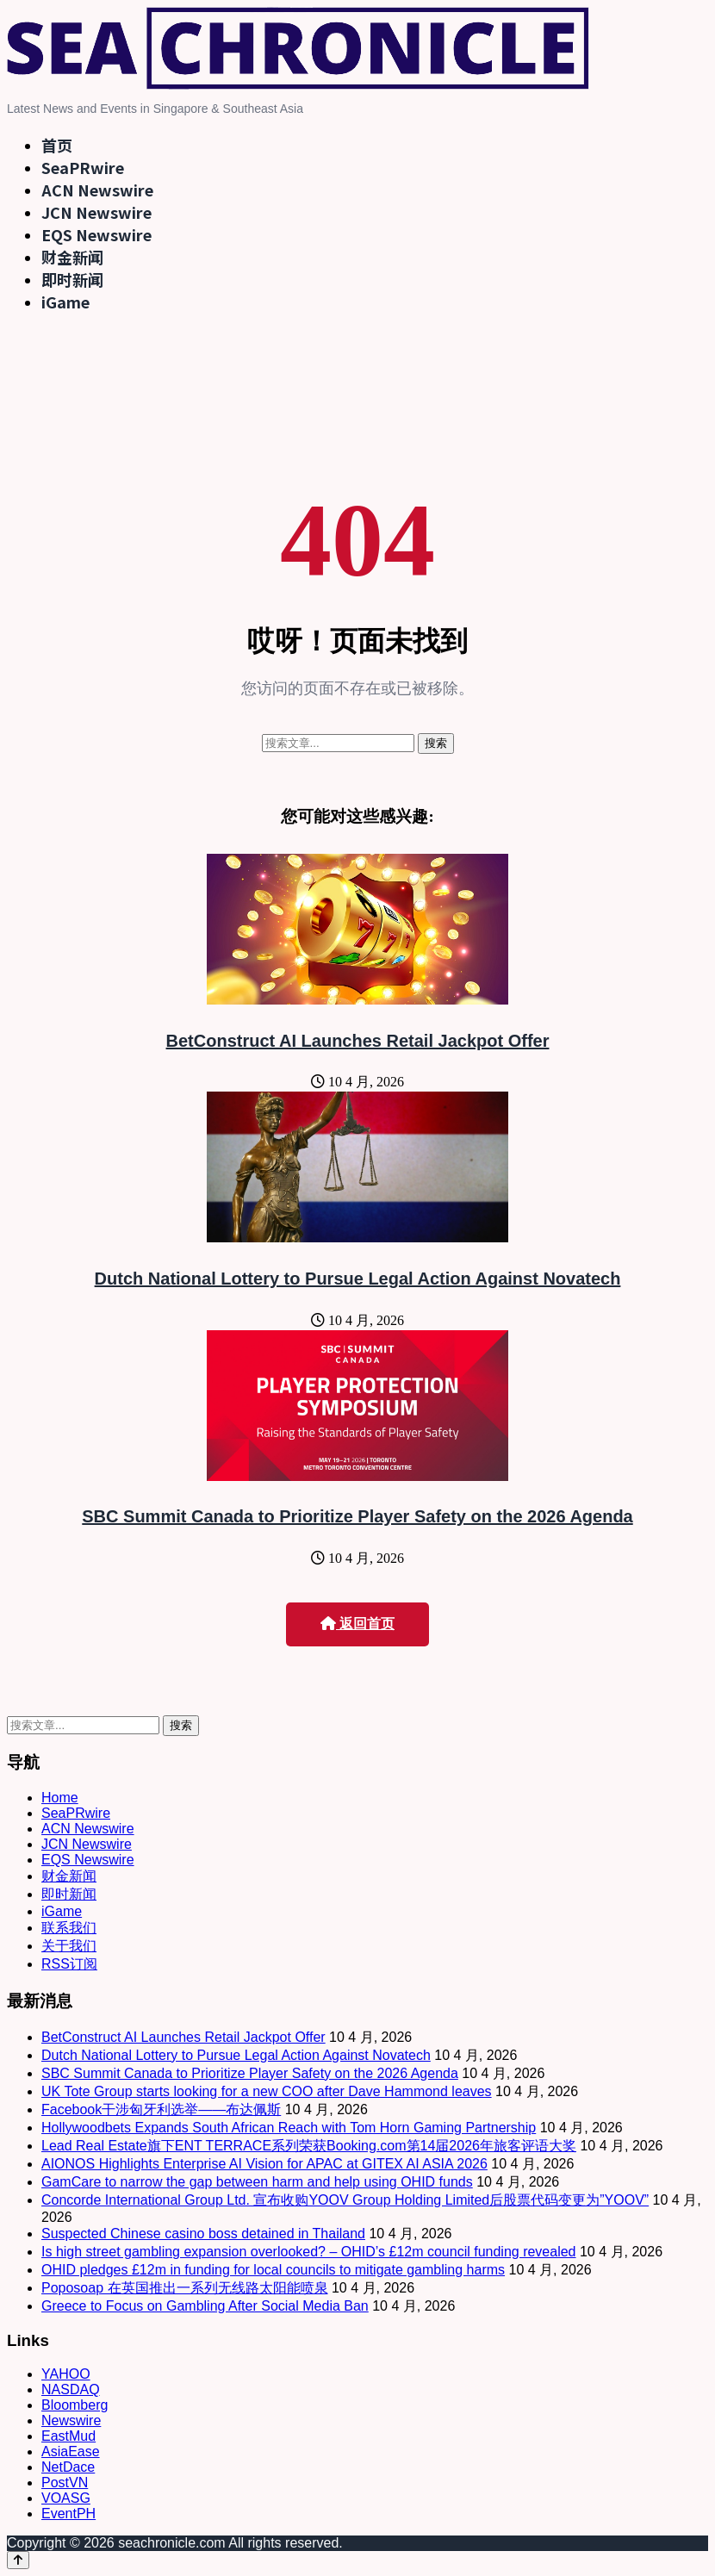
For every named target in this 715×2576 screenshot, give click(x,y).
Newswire (71, 2420)
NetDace (68, 2467)
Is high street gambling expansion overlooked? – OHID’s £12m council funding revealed (308, 2251)
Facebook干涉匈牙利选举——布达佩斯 (161, 2109)
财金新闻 (72, 257)
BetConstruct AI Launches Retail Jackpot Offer (358, 1040)
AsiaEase (70, 2451)
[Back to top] (18, 2560)
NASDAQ (70, 2389)
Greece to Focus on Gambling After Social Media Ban (205, 2306)
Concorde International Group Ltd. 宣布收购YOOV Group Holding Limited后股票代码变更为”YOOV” (345, 2200)
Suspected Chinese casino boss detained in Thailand (203, 2233)
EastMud (68, 2436)
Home (59, 1797)
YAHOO (65, 2374)
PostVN (64, 2482)
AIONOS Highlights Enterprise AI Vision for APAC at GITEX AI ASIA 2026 (264, 2163)
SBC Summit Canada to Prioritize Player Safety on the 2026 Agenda (357, 1516)
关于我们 (68, 1945)
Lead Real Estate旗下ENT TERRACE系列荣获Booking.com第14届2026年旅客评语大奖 (308, 2145)
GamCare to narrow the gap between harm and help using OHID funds (257, 2182)
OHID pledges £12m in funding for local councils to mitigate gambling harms (273, 2269)
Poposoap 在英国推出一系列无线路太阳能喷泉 (184, 2287)
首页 (56, 145)
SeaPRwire (82, 167)
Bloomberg (74, 2405)
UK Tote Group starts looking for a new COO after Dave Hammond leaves (266, 2091)
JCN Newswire (96, 212)
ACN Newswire (97, 189)
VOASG (65, 2498)
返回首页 (357, 1623)
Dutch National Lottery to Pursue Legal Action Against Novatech (358, 1278)
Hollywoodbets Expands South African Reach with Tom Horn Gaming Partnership (288, 2127)
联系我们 (68, 1927)
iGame (65, 301)
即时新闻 (72, 279)
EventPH (68, 2513)
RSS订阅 (69, 1964)
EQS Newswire (96, 234)
